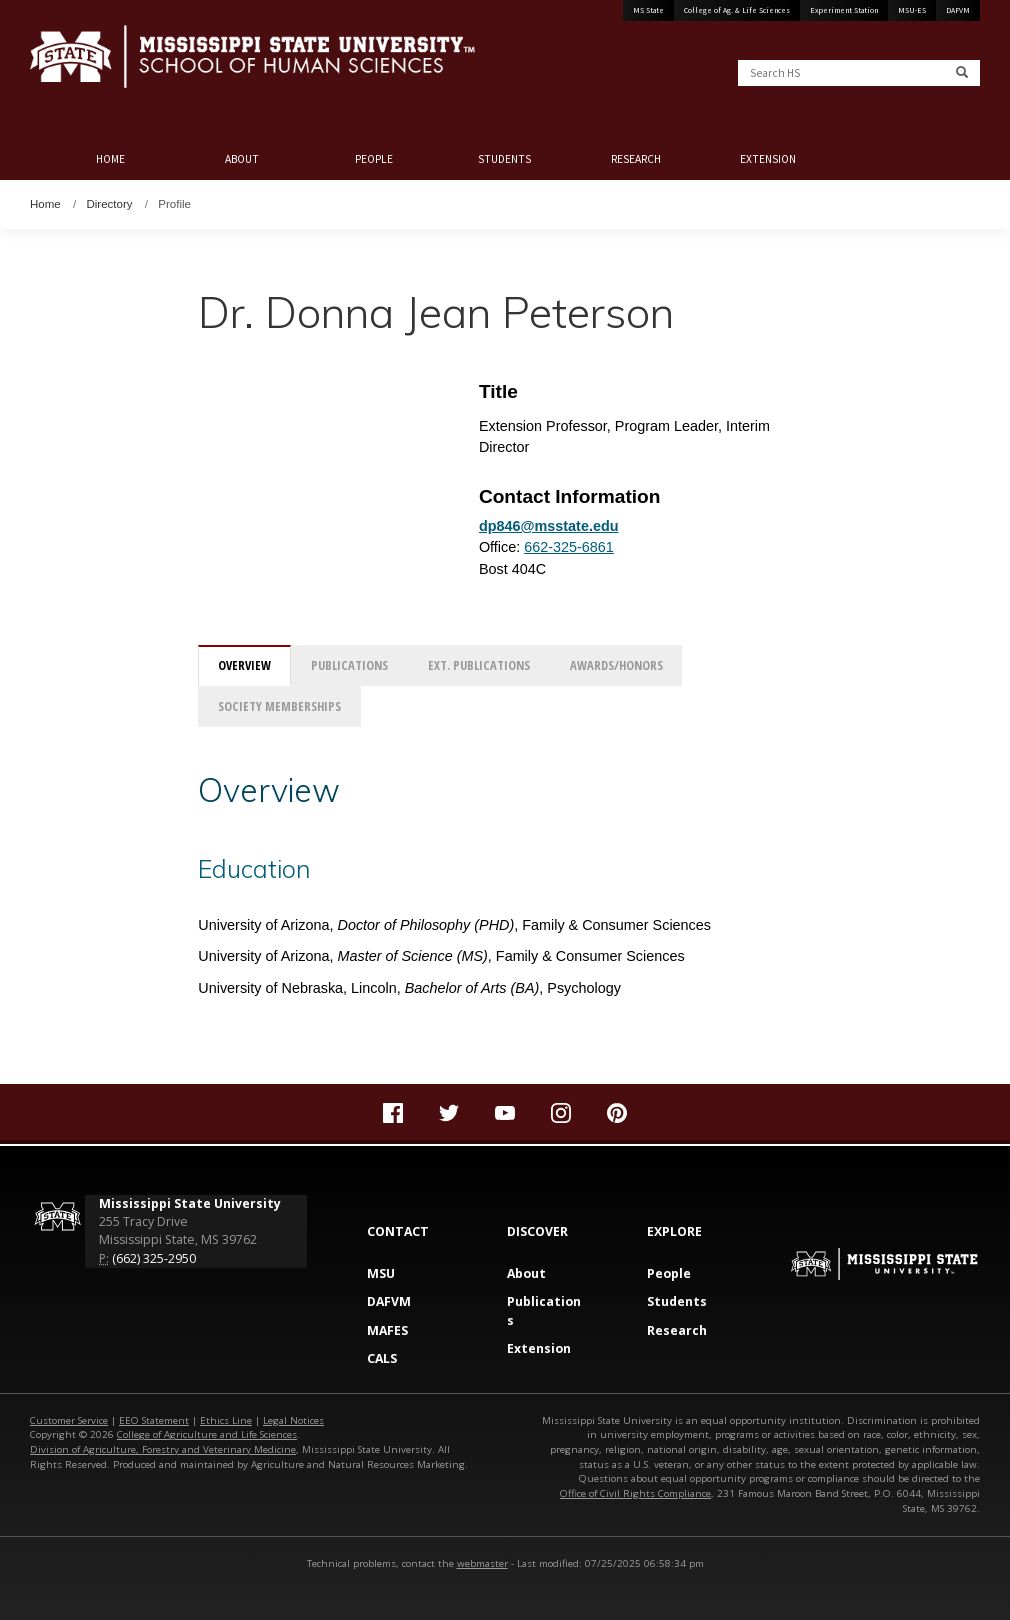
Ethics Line (226, 1420)
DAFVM (958, 10)
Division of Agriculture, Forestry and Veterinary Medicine (163, 1449)
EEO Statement (154, 1420)
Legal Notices (293, 1420)
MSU (381, 1273)
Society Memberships (279, 706)
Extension (768, 159)
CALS (382, 1358)
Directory (110, 204)
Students (504, 159)
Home (110, 159)
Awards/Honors (616, 665)
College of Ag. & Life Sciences (737, 10)
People (374, 159)
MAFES (387, 1330)
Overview (244, 665)
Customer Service (69, 1420)
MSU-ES (912, 10)
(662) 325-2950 (154, 1258)
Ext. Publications (479, 665)
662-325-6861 (569, 547)
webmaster (482, 1563)
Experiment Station (844, 10)
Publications (349, 665)
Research (636, 159)
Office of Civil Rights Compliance (635, 1493)
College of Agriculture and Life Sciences (207, 1434)
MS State (648, 10)
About (242, 159)
